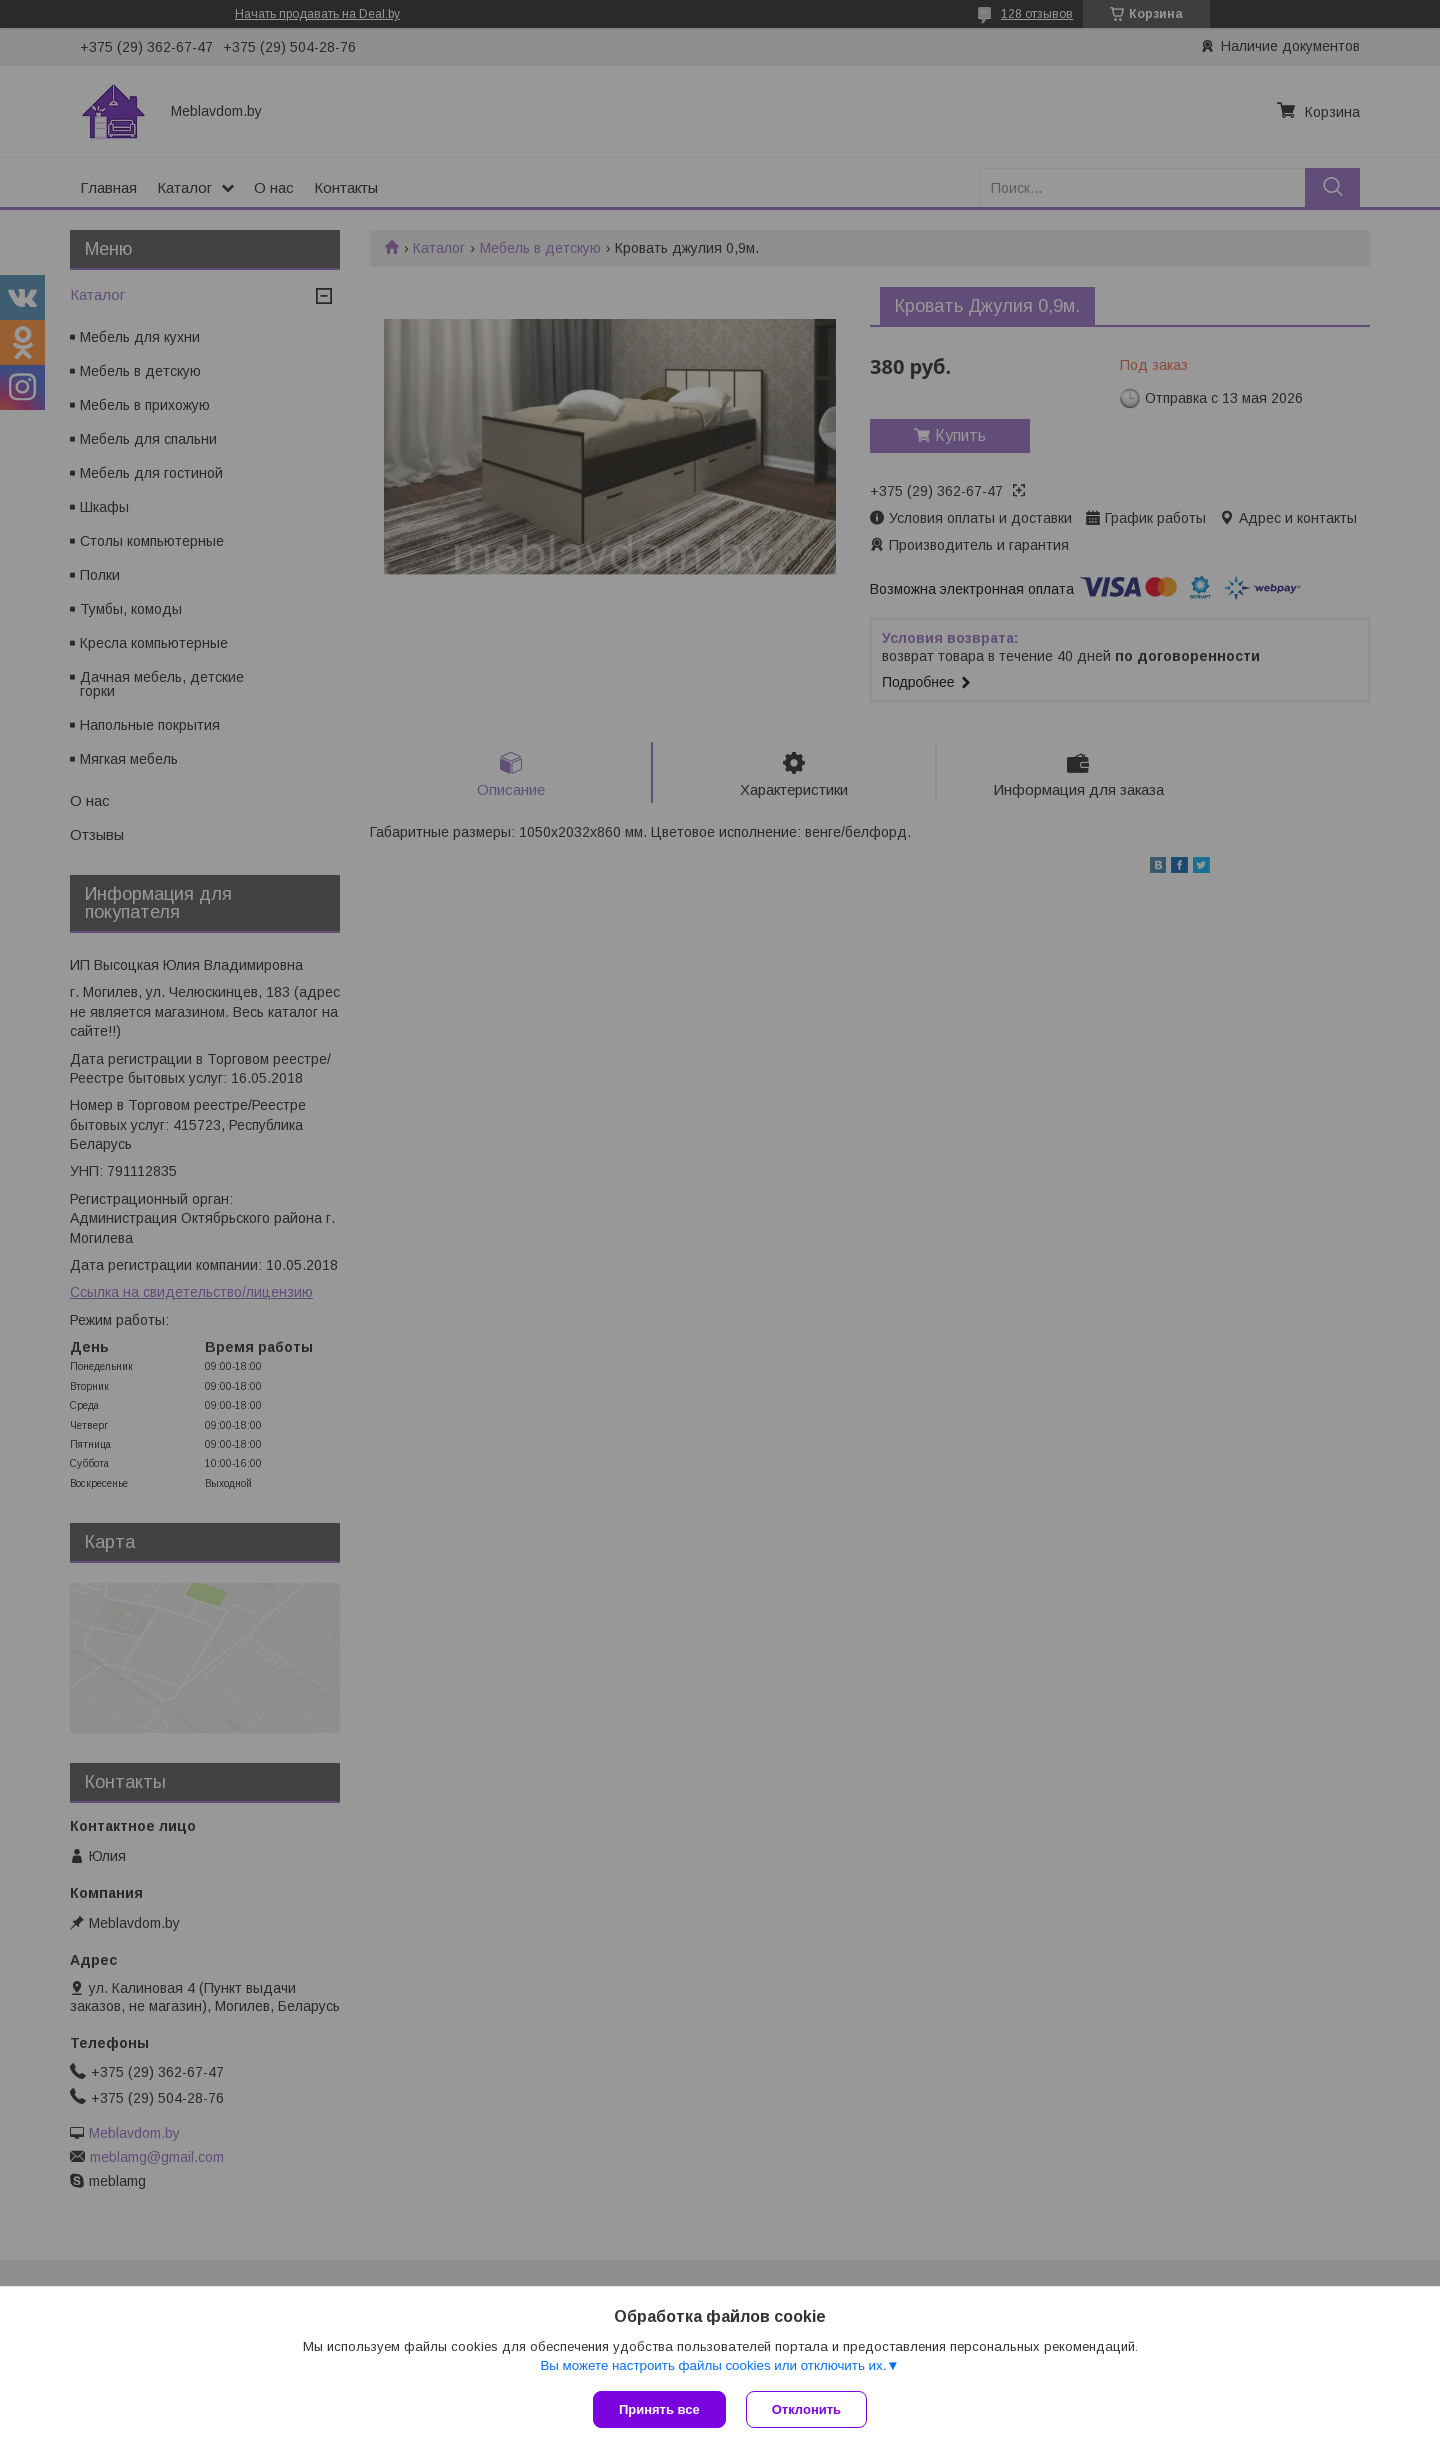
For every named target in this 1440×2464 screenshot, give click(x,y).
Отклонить (806, 2409)
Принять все (659, 2409)
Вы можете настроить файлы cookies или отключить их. (713, 2365)
